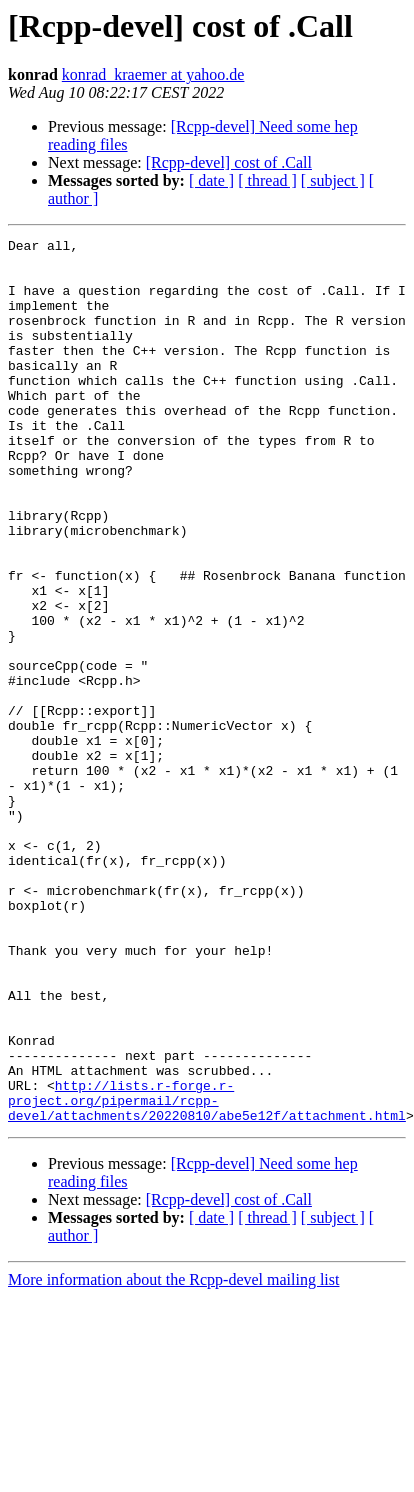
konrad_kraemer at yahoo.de (153, 74)
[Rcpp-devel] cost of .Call (229, 162)
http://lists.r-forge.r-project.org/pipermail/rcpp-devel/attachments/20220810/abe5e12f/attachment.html (207, 1274)
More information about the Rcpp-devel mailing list (173, 1456)
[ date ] (211, 180)
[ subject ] (333, 180)
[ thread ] (267, 180)
